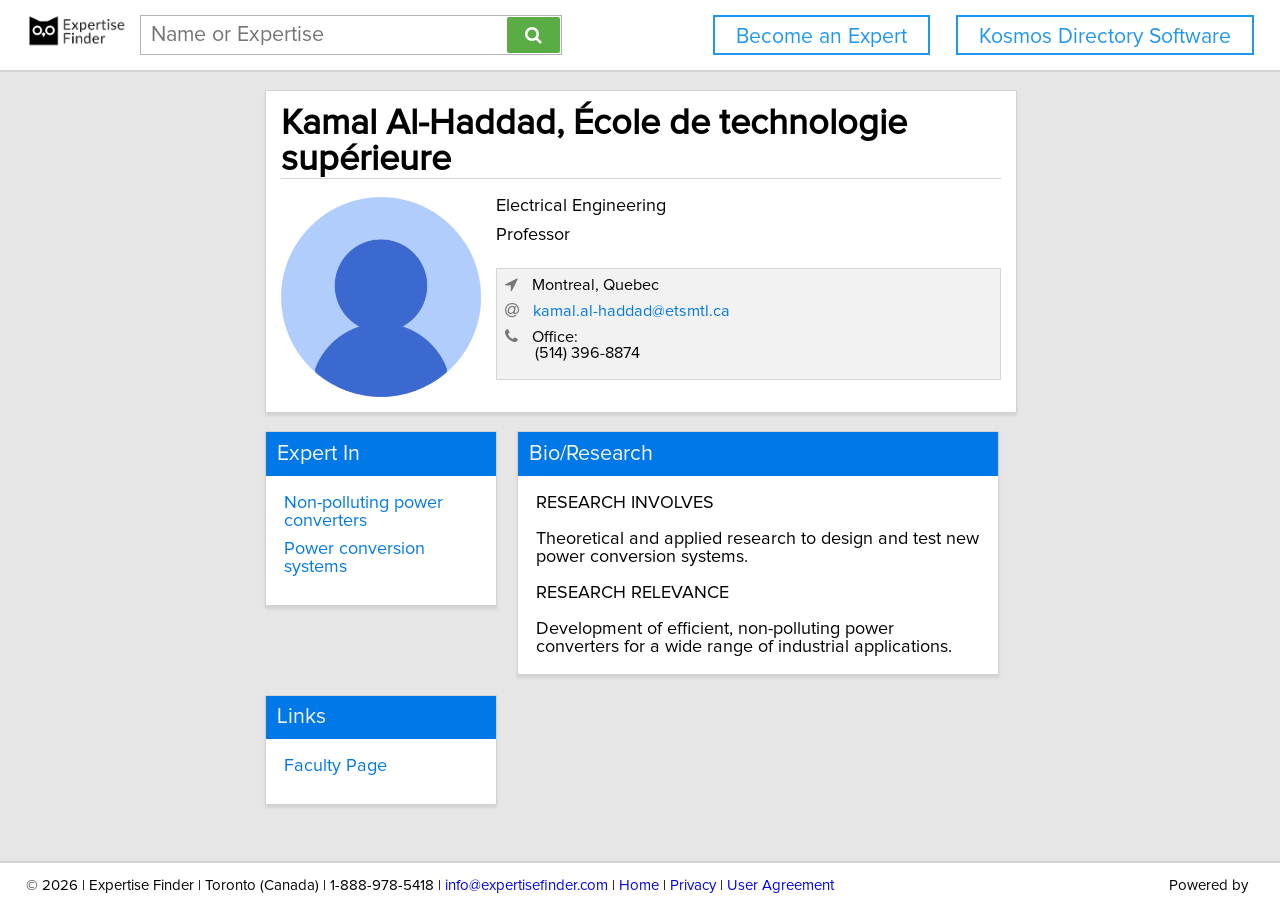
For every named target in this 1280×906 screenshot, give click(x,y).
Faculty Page (262, 716)
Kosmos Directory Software (1105, 36)
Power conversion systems (315, 501)
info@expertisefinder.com (526, 833)
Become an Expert (821, 36)
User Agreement (780, 833)
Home (639, 833)
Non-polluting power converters (290, 463)
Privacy (693, 833)
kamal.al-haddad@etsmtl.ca (895, 281)
